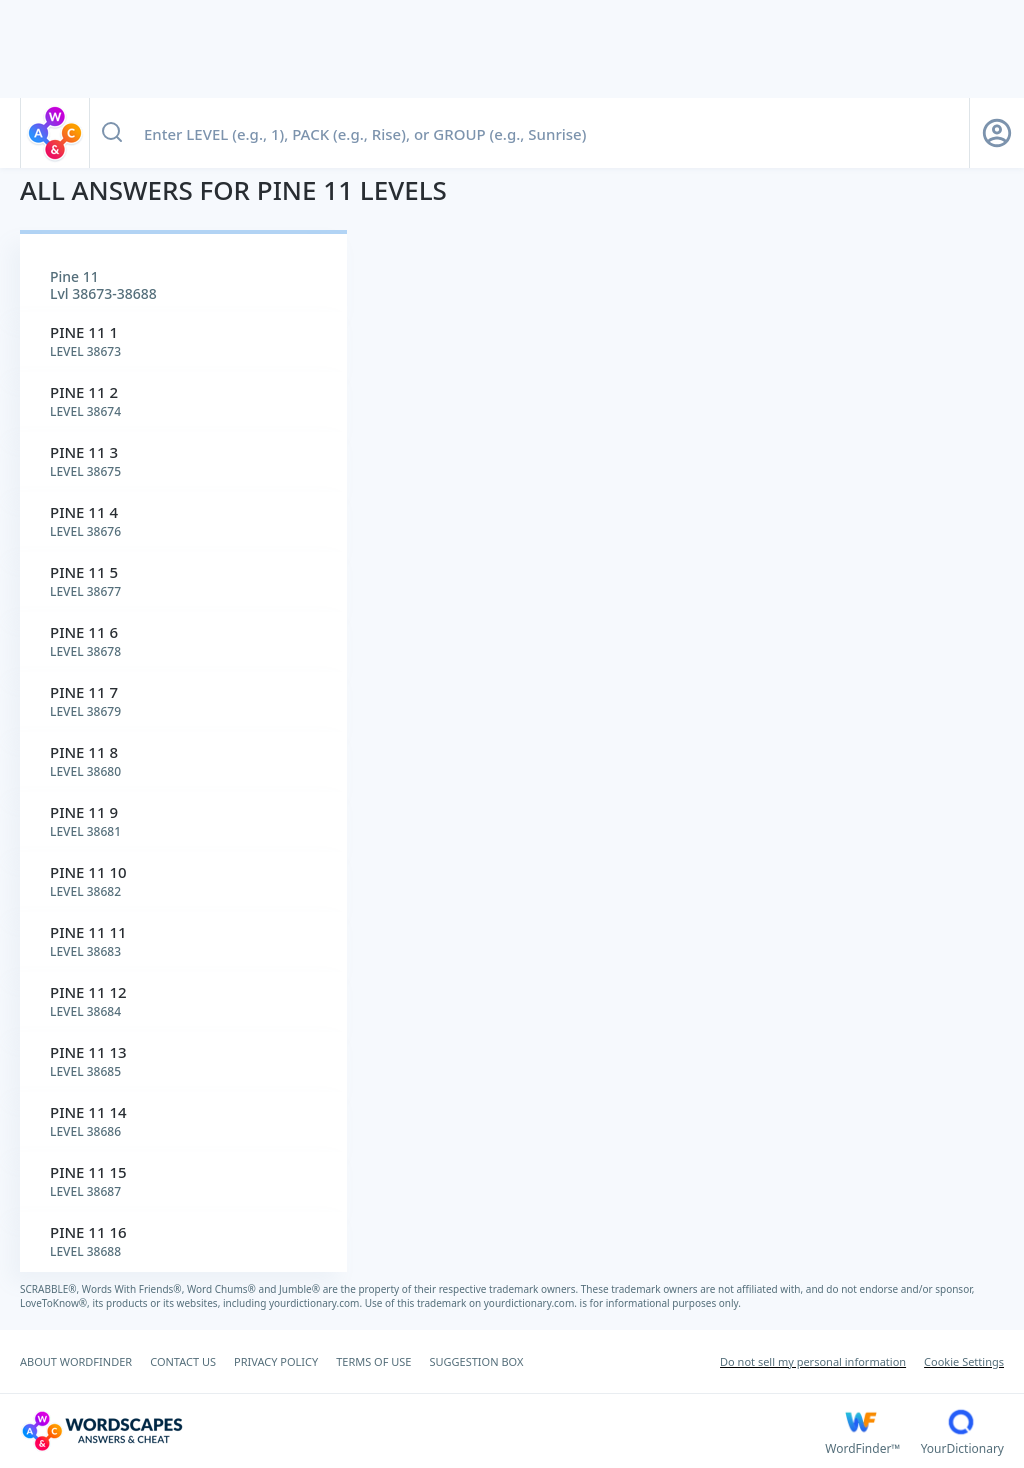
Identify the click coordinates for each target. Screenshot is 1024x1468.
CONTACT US (183, 1361)
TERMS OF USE (373, 1361)
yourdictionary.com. (317, 1303)
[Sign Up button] (997, 133)
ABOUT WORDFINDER (76, 1361)
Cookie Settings (964, 1361)
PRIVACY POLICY (276, 1361)
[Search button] (112, 133)
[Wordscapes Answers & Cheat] (422, 1431)
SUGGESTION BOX (476, 1361)
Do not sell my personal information (813, 1361)
